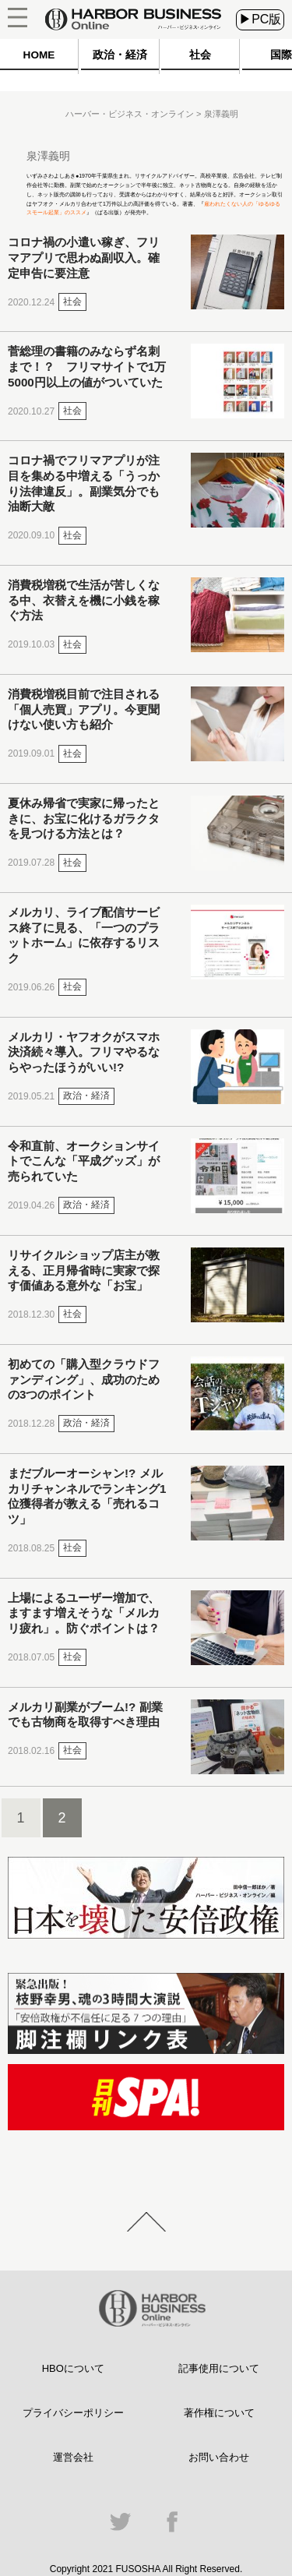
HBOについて (73, 2368)
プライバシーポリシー (73, 2413)
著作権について (219, 2413)
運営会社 (73, 2457)
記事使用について (218, 2368)
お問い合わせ (218, 2457)
